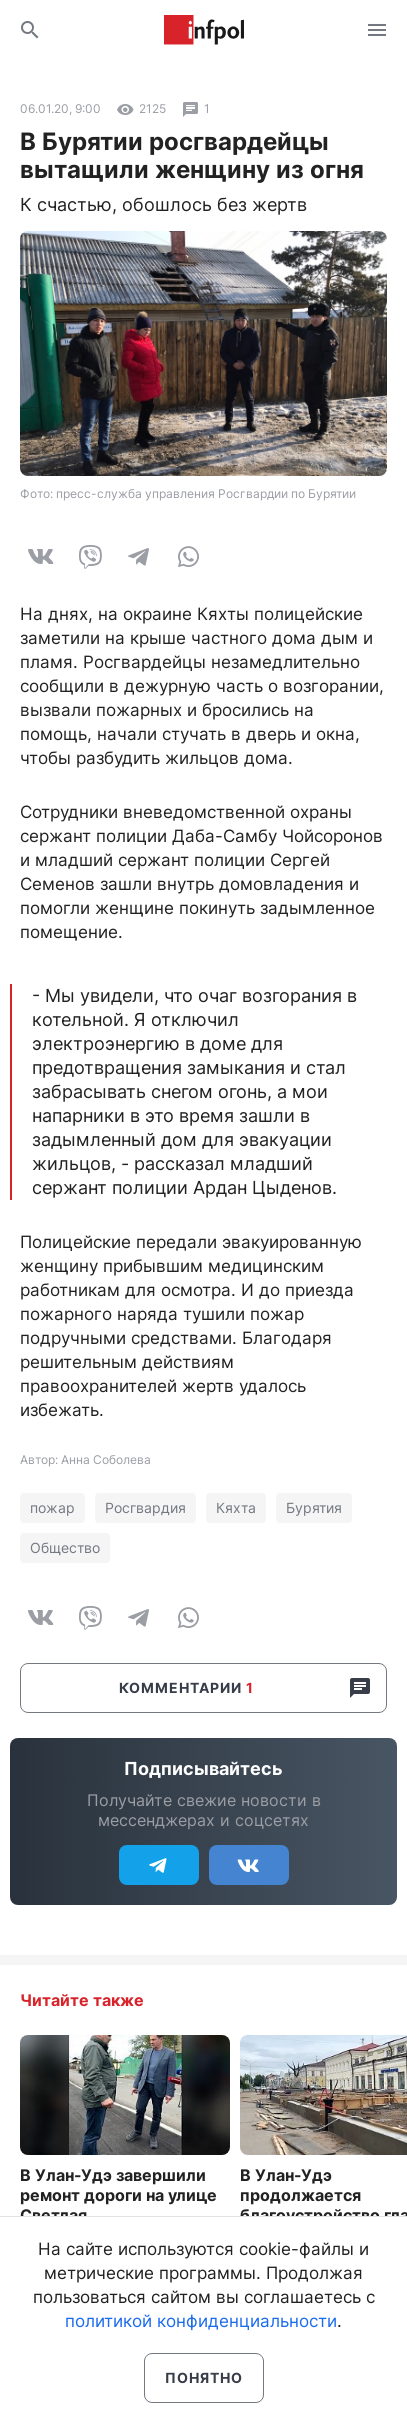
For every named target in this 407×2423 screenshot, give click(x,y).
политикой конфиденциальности (201, 2321)
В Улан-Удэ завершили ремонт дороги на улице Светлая (118, 2195)
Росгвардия (145, 1507)
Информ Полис (204, 30)
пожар (52, 1507)
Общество (65, 1547)
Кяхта (236, 1507)
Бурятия (314, 1507)
